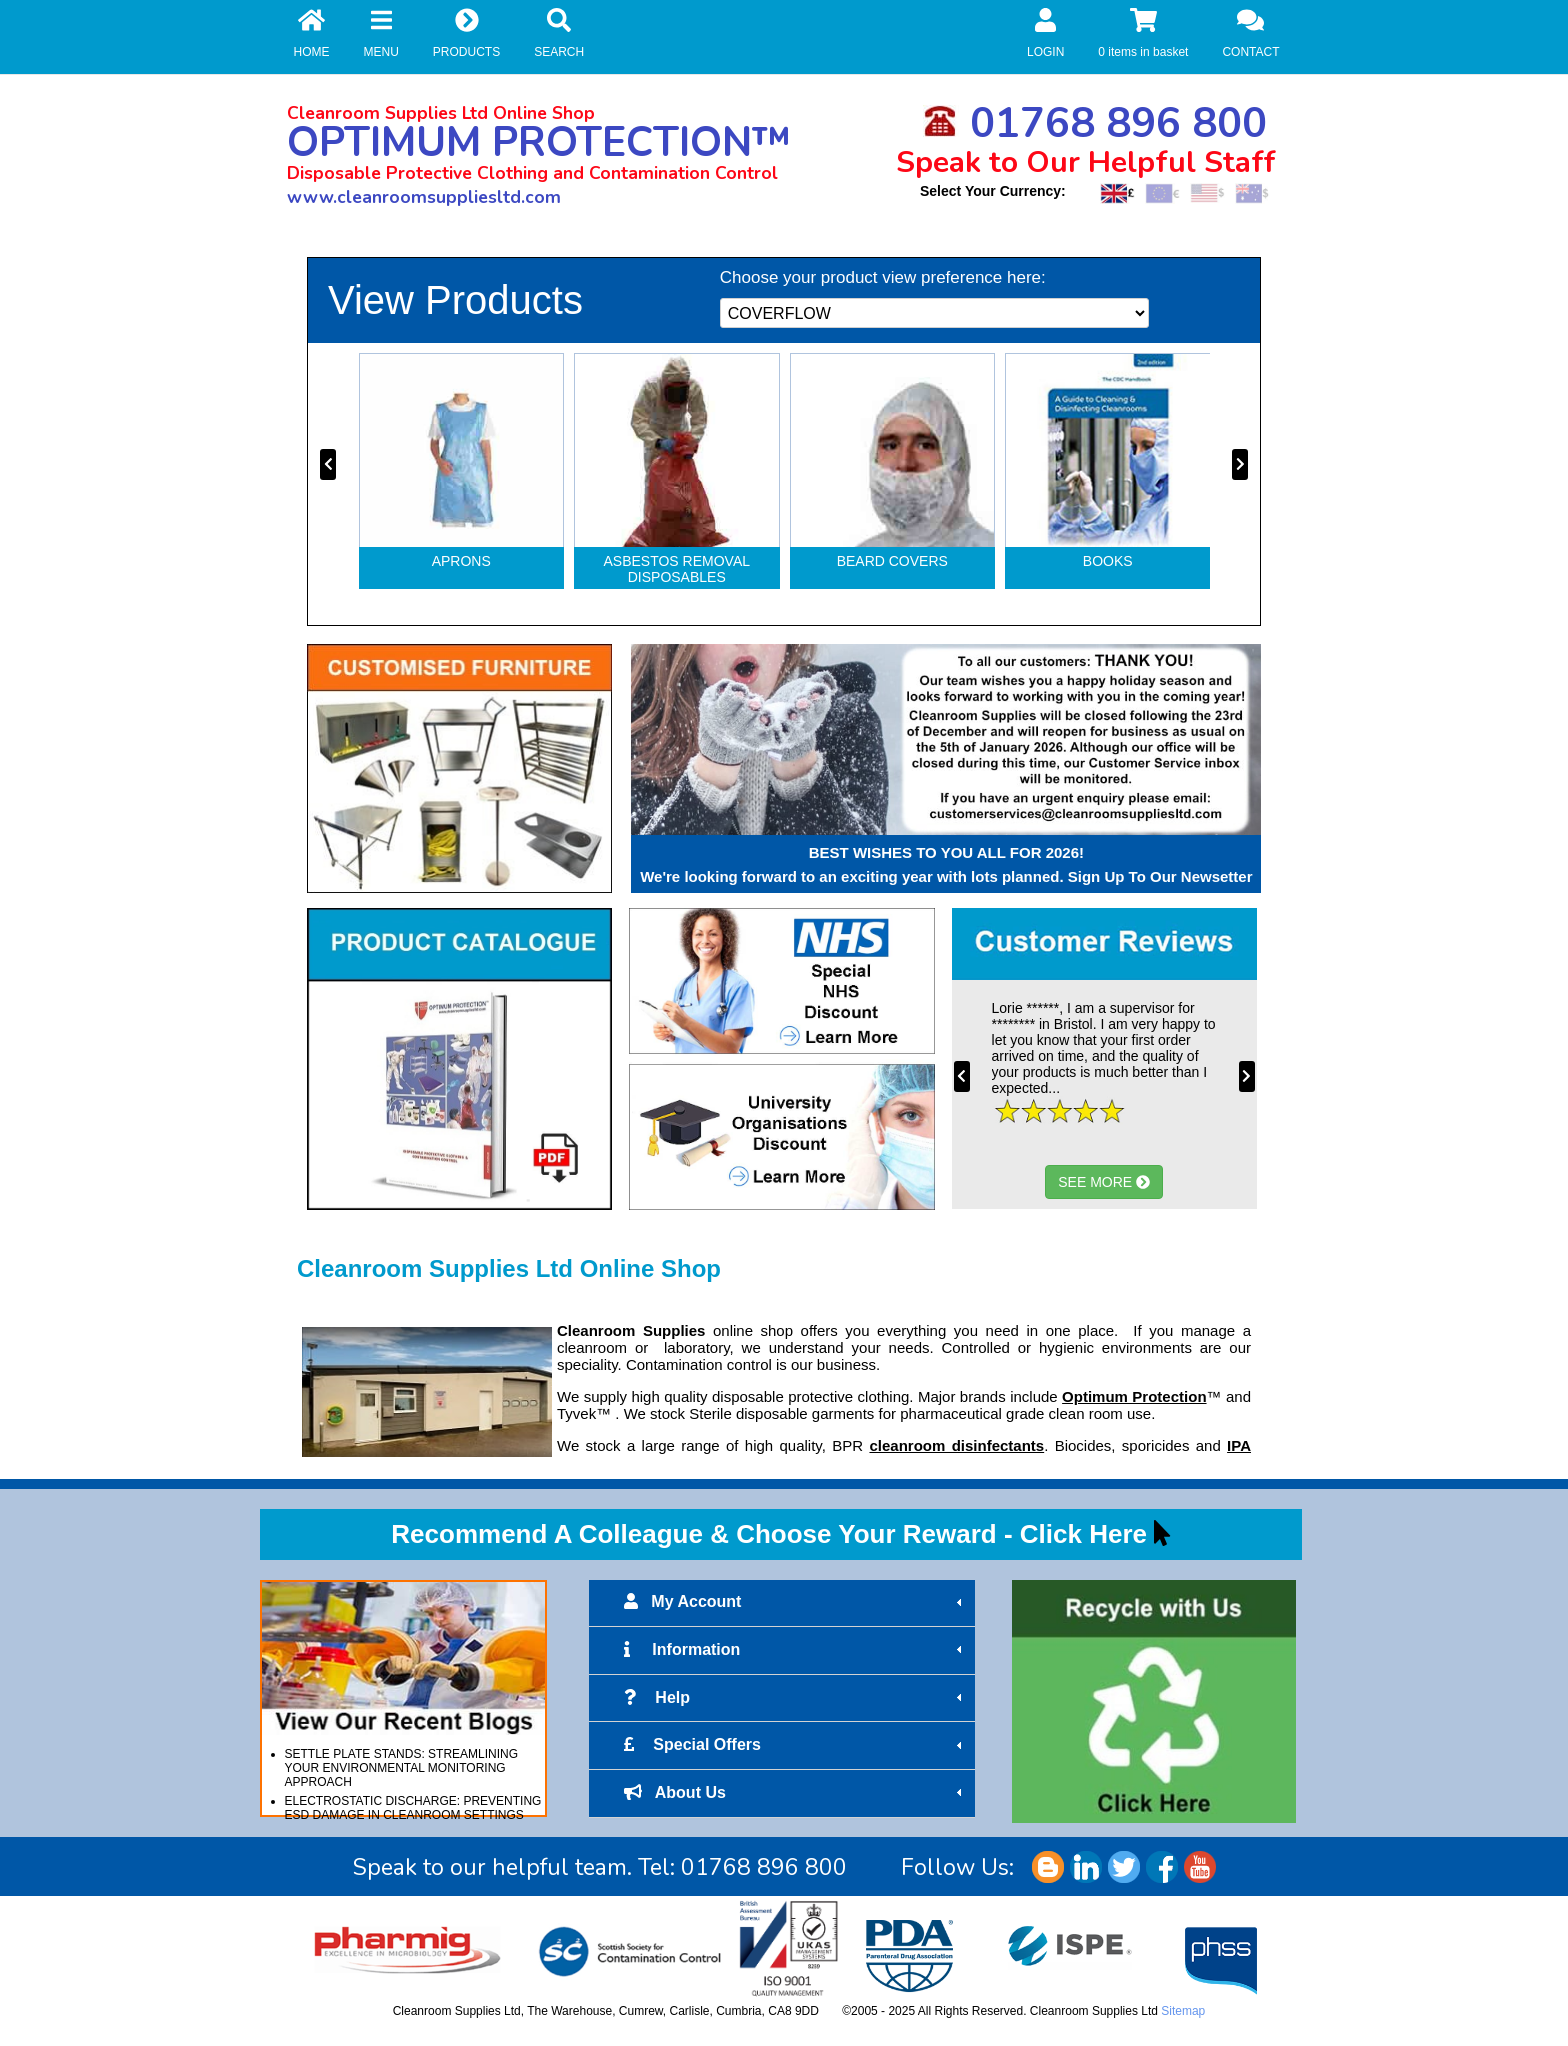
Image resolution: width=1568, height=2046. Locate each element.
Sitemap (1183, 2011)
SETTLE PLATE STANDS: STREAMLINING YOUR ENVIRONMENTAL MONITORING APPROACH (402, 1768)
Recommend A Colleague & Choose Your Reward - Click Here (769, 1534)
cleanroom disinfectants (956, 1445)
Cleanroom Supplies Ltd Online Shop (441, 113)
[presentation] (328, 464)
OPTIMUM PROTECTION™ (539, 142)
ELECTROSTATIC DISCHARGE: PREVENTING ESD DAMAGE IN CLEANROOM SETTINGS (413, 1808)
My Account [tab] (795, 1602)
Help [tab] (795, 1698)
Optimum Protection (1134, 1396)
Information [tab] (795, 1650)
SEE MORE (1104, 1182)
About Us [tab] (795, 1793)
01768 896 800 (1095, 123)
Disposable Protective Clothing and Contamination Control (532, 173)
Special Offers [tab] (795, 1745)
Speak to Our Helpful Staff (1086, 162)
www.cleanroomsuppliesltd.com (424, 197)
